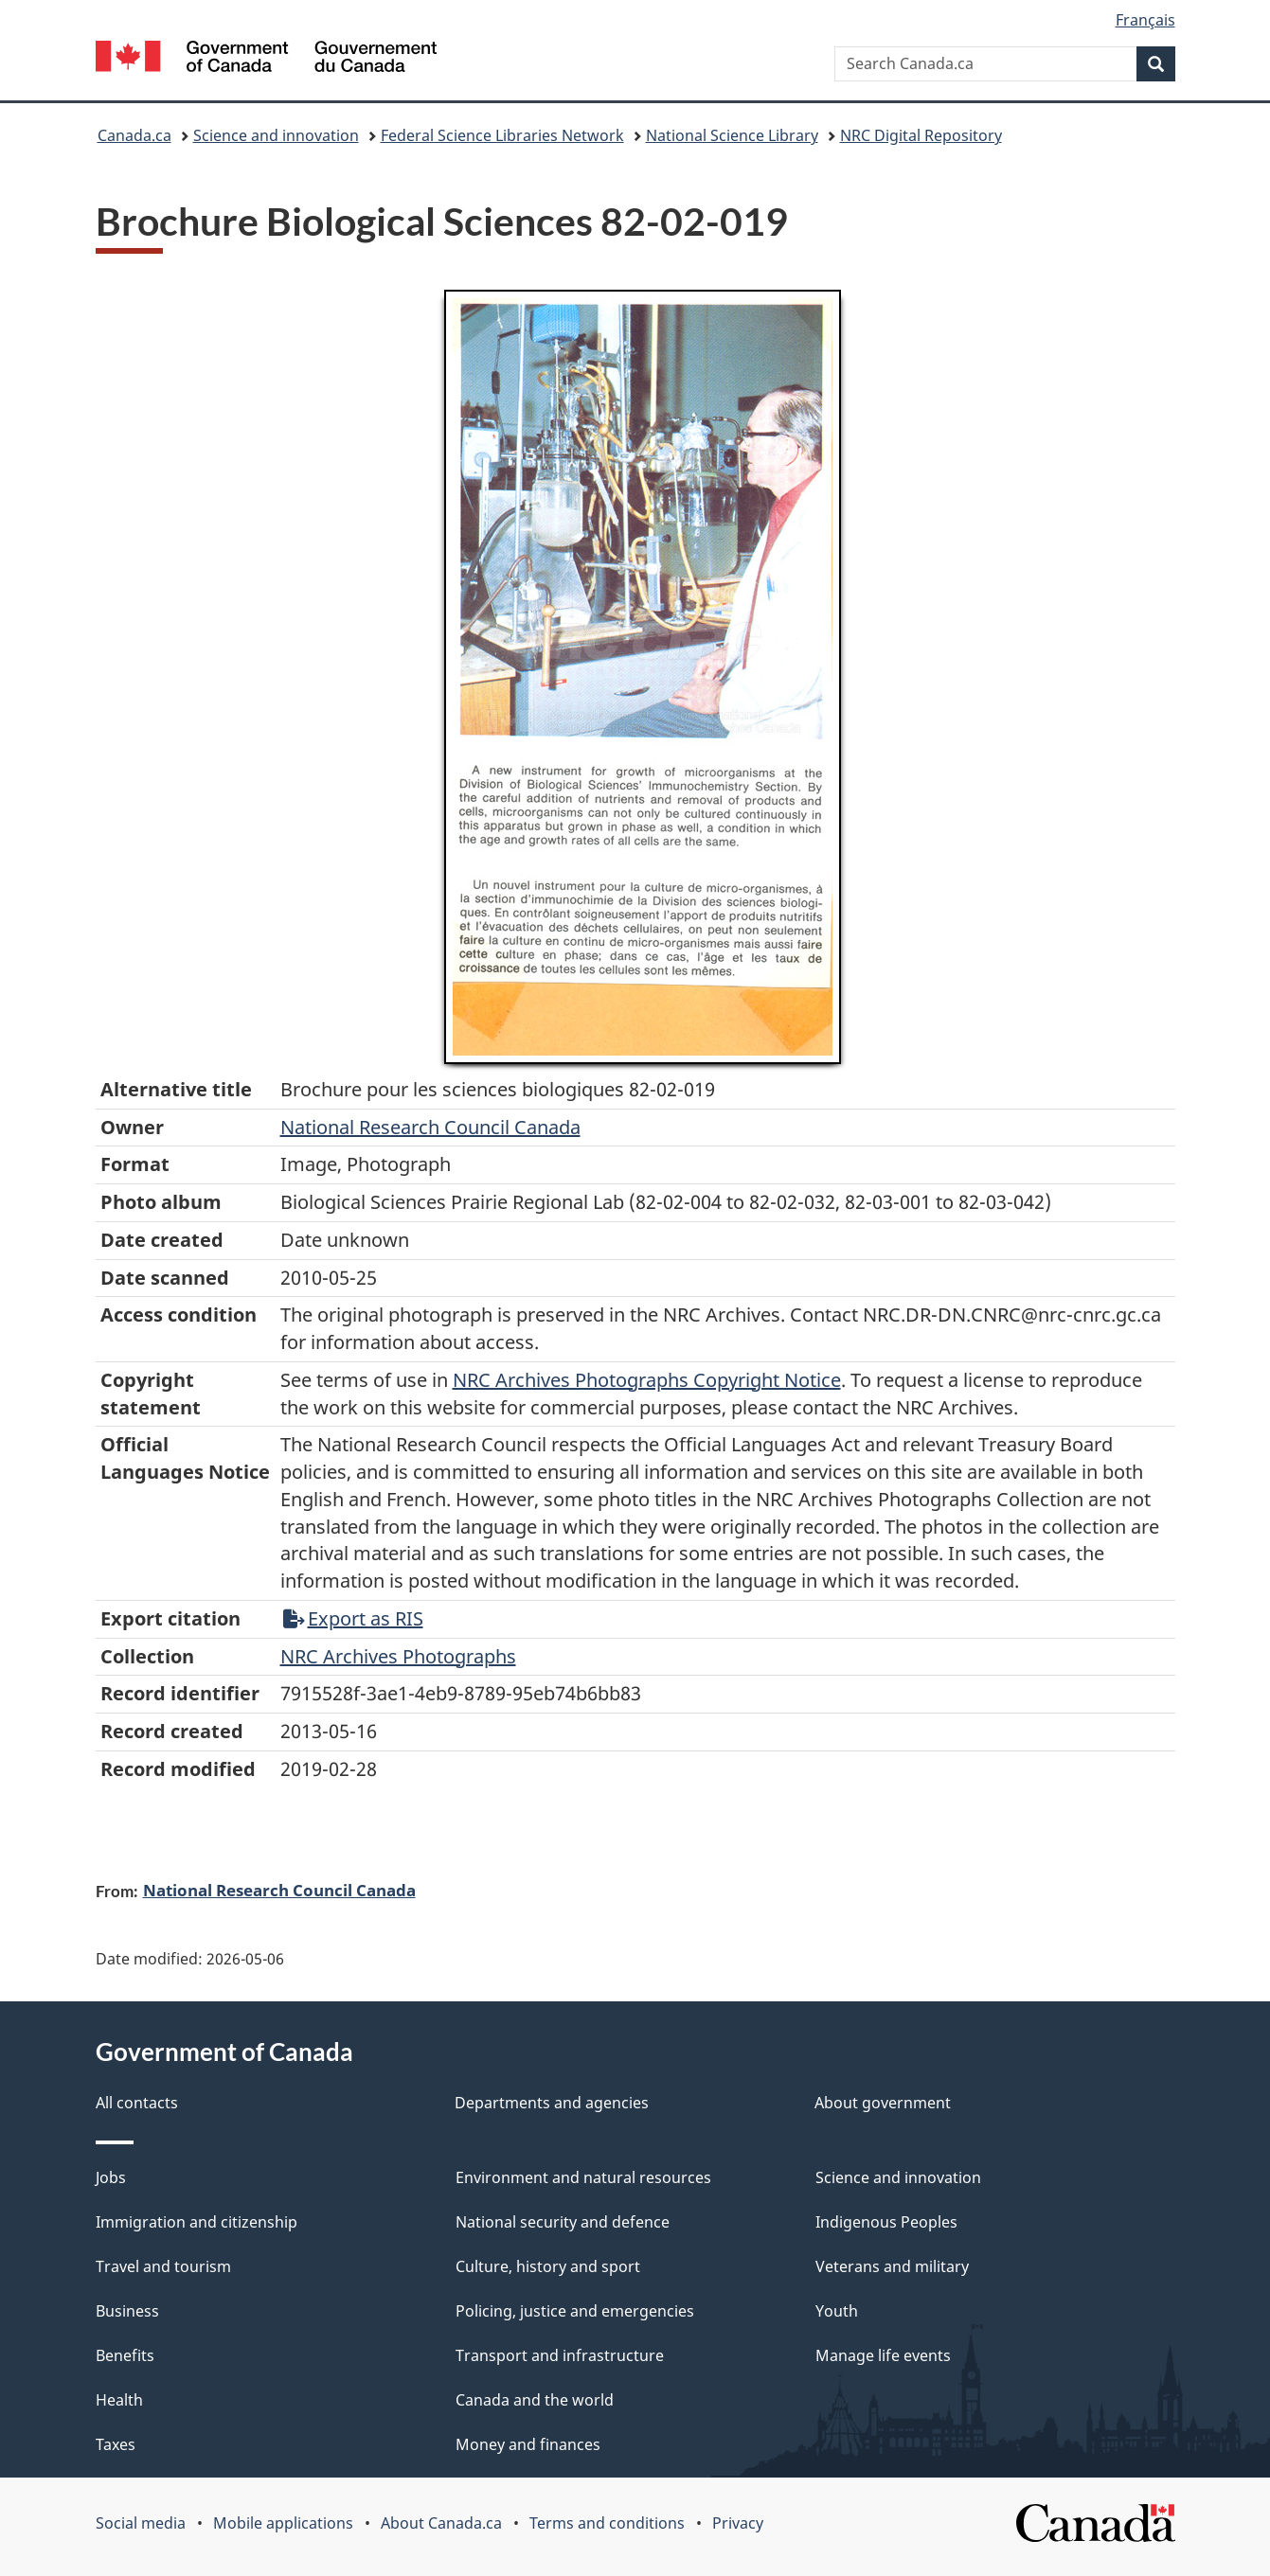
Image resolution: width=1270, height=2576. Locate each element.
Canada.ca (134, 135)
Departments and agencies (552, 2102)
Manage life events (883, 2355)
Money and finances (528, 2444)
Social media (141, 2523)
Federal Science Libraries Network (502, 135)
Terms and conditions (607, 2523)
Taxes (115, 2444)
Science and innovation (276, 135)
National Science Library (732, 135)
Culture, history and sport (548, 2266)
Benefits (125, 2355)
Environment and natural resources (583, 2177)
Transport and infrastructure (560, 2355)
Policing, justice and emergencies (575, 2311)
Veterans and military (892, 2266)
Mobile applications (283, 2523)
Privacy (737, 2523)
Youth (836, 2311)
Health (119, 2399)
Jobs (111, 2177)
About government (882, 2102)
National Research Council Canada (430, 1127)
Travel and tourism (163, 2266)
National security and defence (563, 2222)
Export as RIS (353, 1618)
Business (127, 2311)
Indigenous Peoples (886, 2222)
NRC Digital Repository (921, 135)
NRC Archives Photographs (398, 1656)
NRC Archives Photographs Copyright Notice (647, 1380)
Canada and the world (535, 2399)
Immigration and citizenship (196, 2222)
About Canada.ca (441, 2523)
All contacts (137, 2102)
